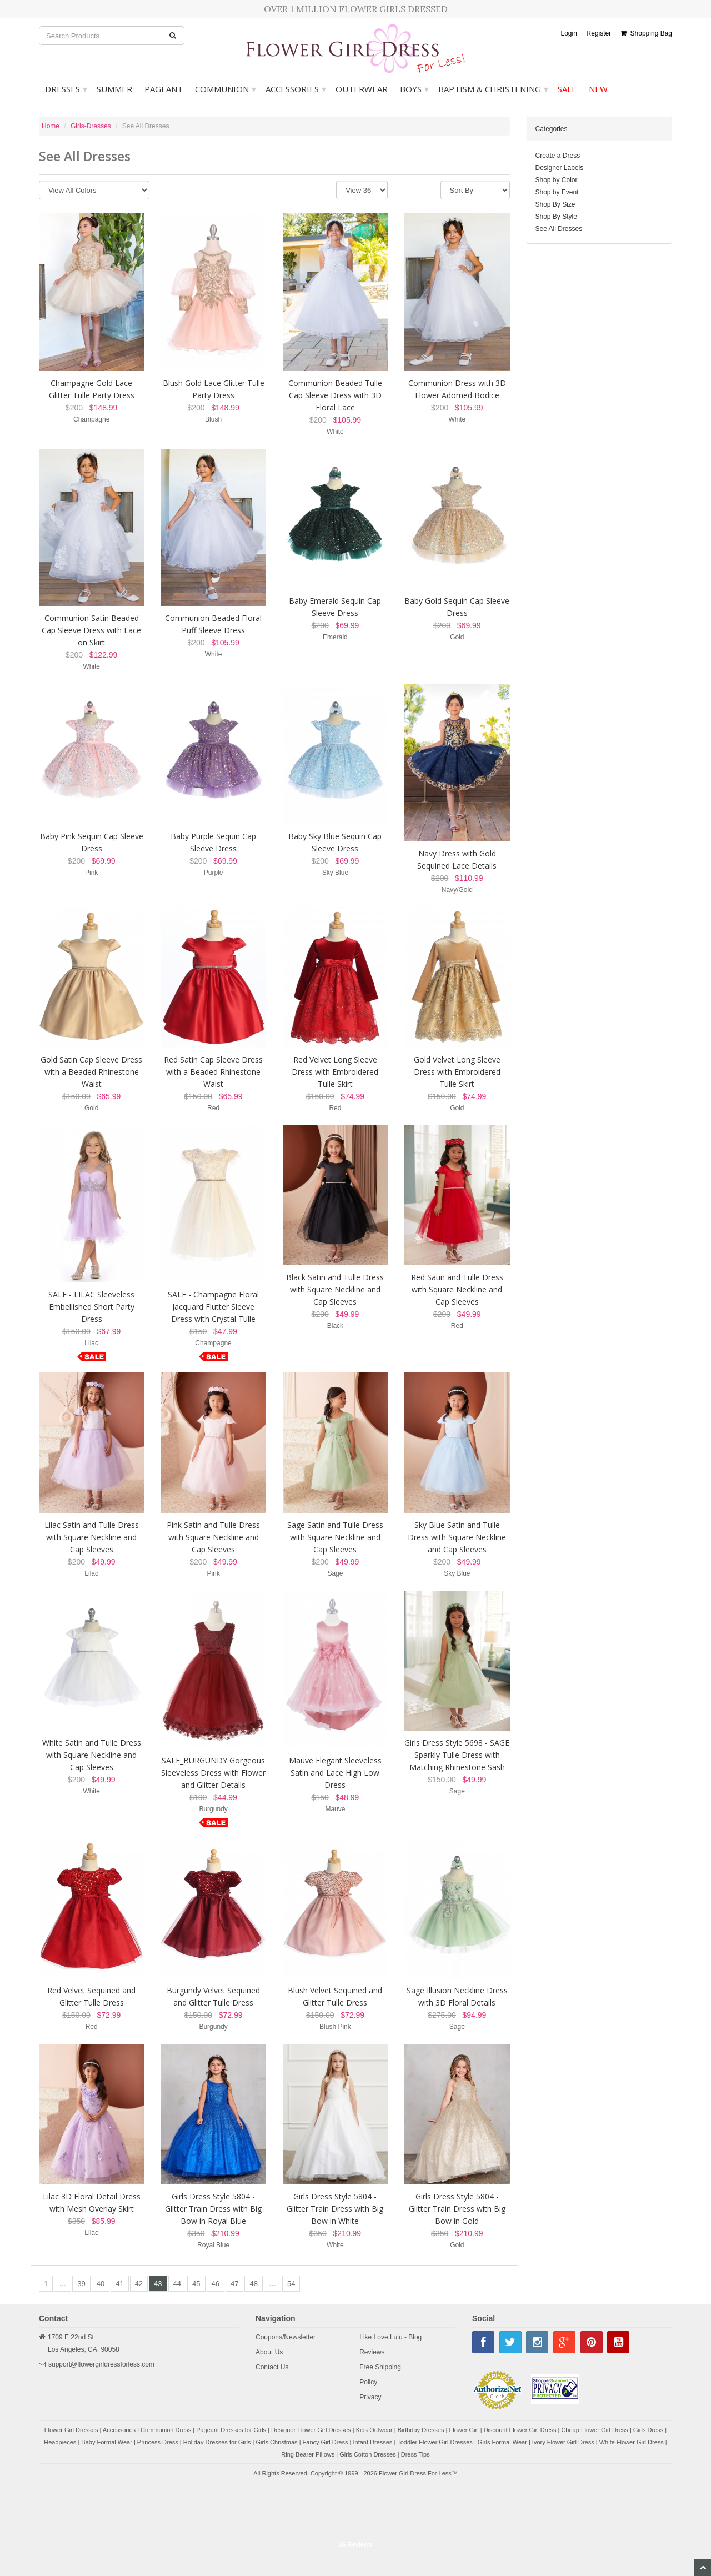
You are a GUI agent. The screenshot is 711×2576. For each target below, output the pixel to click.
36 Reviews (355, 2544)
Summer (114, 88)
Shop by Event (557, 192)
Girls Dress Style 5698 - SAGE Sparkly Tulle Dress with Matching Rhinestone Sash (456, 1754)
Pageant (163, 88)
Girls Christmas (276, 2442)
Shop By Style (556, 216)
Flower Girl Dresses (71, 2430)
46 (215, 2283)
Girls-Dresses (91, 126)
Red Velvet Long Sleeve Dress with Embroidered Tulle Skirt (335, 1071)
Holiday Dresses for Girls (217, 2442)
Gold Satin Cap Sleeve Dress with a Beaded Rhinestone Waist (91, 1071)
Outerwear (362, 88)
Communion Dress (166, 2430)
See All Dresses (559, 229)
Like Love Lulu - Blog (390, 2337)
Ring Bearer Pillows (307, 2454)
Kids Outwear (374, 2430)
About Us (269, 2352)
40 (100, 2283)
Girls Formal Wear (502, 2442)
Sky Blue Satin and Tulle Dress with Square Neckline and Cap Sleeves (457, 1537)
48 (253, 2283)
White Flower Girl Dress (631, 2442)
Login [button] (568, 33)
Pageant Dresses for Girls (231, 2430)
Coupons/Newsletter (286, 2337)
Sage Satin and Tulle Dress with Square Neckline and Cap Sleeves (335, 1537)
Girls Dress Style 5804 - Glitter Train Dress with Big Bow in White (335, 2208)
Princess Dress (157, 2442)
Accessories (296, 89)
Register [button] (599, 33)
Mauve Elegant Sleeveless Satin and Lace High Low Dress (335, 1772)
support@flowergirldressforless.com (101, 2364)
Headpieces (60, 2442)
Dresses (66, 89)
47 (234, 2283)
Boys (414, 89)
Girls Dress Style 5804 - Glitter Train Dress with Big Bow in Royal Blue (213, 2208)
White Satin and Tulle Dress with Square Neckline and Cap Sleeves (91, 1754)
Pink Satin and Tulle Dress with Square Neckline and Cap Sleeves (213, 1537)
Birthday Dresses (421, 2430)
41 (119, 2283)
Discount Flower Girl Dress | (523, 2430)
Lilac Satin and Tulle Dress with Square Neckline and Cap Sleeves (91, 1537)
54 (291, 2283)
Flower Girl (463, 2430)
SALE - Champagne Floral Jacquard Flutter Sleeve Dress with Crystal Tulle (213, 1306)
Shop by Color (556, 180)
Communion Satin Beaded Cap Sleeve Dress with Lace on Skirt (91, 630)
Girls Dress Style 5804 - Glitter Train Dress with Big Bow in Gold (457, 2208)
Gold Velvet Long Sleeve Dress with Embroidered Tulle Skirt (457, 1071)
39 (81, 2283)
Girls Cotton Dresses (367, 2454)
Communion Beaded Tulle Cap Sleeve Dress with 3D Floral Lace (335, 395)
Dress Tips (415, 2454)
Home (50, 126)
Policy (368, 2382)
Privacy (370, 2397)
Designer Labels (559, 168)
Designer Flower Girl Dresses (311, 2430)
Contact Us (272, 2367)
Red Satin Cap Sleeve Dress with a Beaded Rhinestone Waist (213, 1071)
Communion (225, 89)
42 (139, 2283)
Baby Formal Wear (106, 2442)
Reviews (371, 2352)
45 (196, 2283)
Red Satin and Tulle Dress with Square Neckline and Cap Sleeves (457, 1289)
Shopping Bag (646, 33)
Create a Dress (557, 155)
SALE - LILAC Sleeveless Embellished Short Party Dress (91, 1306)
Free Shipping (380, 2367)
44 (177, 2283)
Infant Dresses (372, 2442)
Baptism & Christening (493, 89)
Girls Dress (648, 2430)
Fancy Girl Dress (325, 2442)
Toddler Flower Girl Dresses (435, 2442)
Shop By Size (555, 204)
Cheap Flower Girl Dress (594, 2430)
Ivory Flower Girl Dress (563, 2442)
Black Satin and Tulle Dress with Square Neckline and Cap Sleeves (335, 1289)
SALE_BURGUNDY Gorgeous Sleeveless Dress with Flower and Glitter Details (213, 1772)
